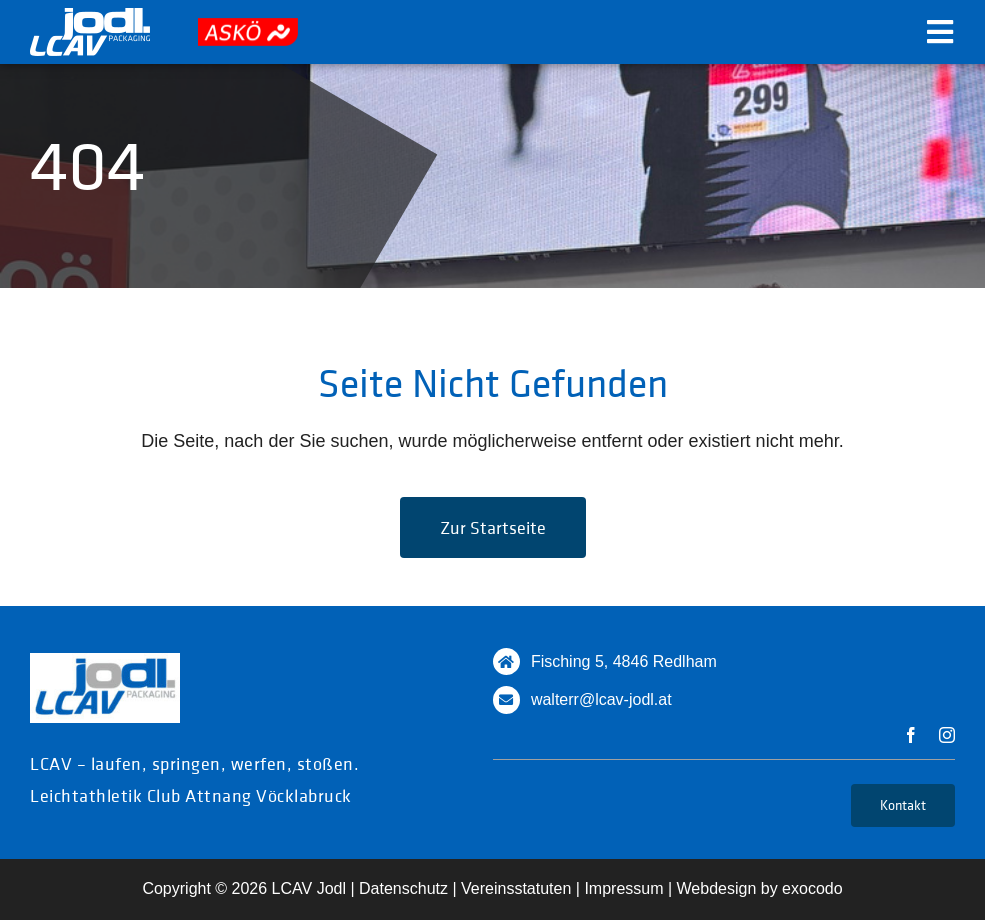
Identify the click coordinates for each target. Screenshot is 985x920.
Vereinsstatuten (516, 888)
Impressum (623, 888)
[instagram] (947, 735)
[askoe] (248, 27)
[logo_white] (90, 17)
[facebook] (911, 735)
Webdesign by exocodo (760, 888)
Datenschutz (403, 888)
